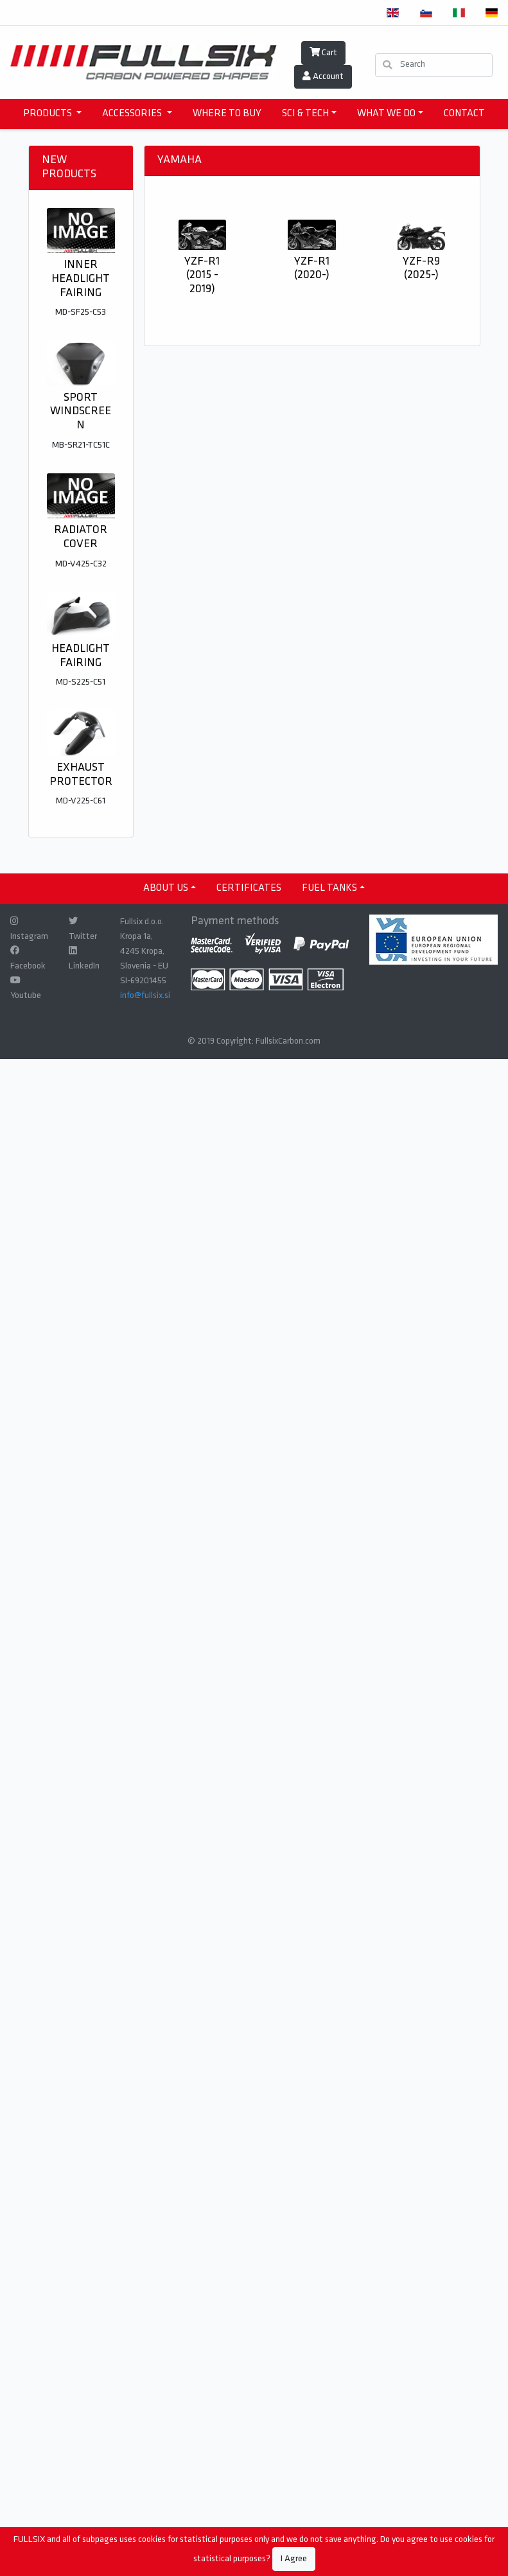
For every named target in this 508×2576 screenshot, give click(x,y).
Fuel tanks (329, 888)
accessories (133, 114)
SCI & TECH (305, 114)
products (48, 114)
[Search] (434, 65)
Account (323, 76)
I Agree (294, 2559)
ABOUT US (165, 888)
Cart (323, 53)
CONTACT (464, 114)
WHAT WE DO (386, 114)
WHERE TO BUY (227, 114)
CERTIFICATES (248, 888)
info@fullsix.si (145, 996)
